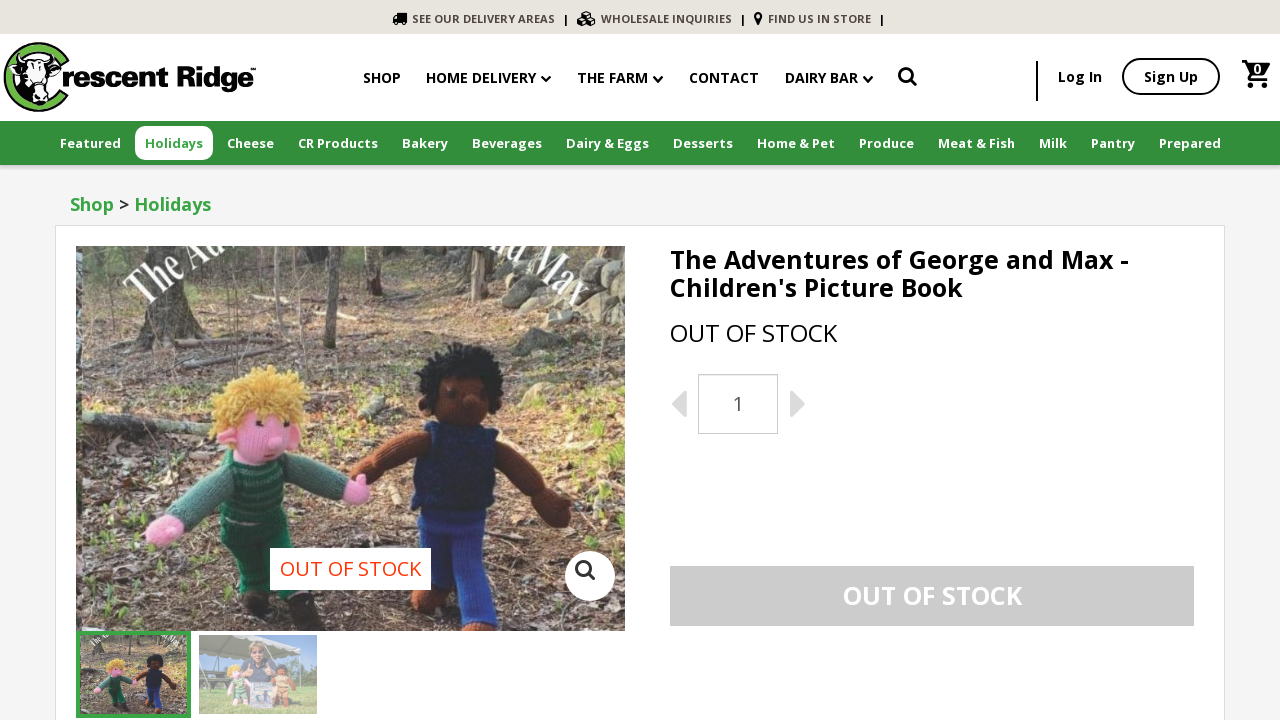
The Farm (620, 77)
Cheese (250, 143)
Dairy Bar (829, 77)
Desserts (703, 143)
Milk (1053, 143)
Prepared (1190, 143)
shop (382, 77)
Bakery (425, 143)
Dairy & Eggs (607, 143)
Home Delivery (481, 77)
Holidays (174, 143)
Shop (92, 204)
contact (724, 77)
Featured (90, 143)
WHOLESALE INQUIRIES (654, 18)
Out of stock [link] (932, 595)
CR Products (338, 143)
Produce (886, 143)
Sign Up (1171, 76)
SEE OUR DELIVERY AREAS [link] (473, 18)
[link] (907, 80)
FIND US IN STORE (812, 18)
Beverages (507, 143)
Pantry (1113, 143)
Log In (1080, 76)
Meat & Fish (976, 143)
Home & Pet (796, 143)
